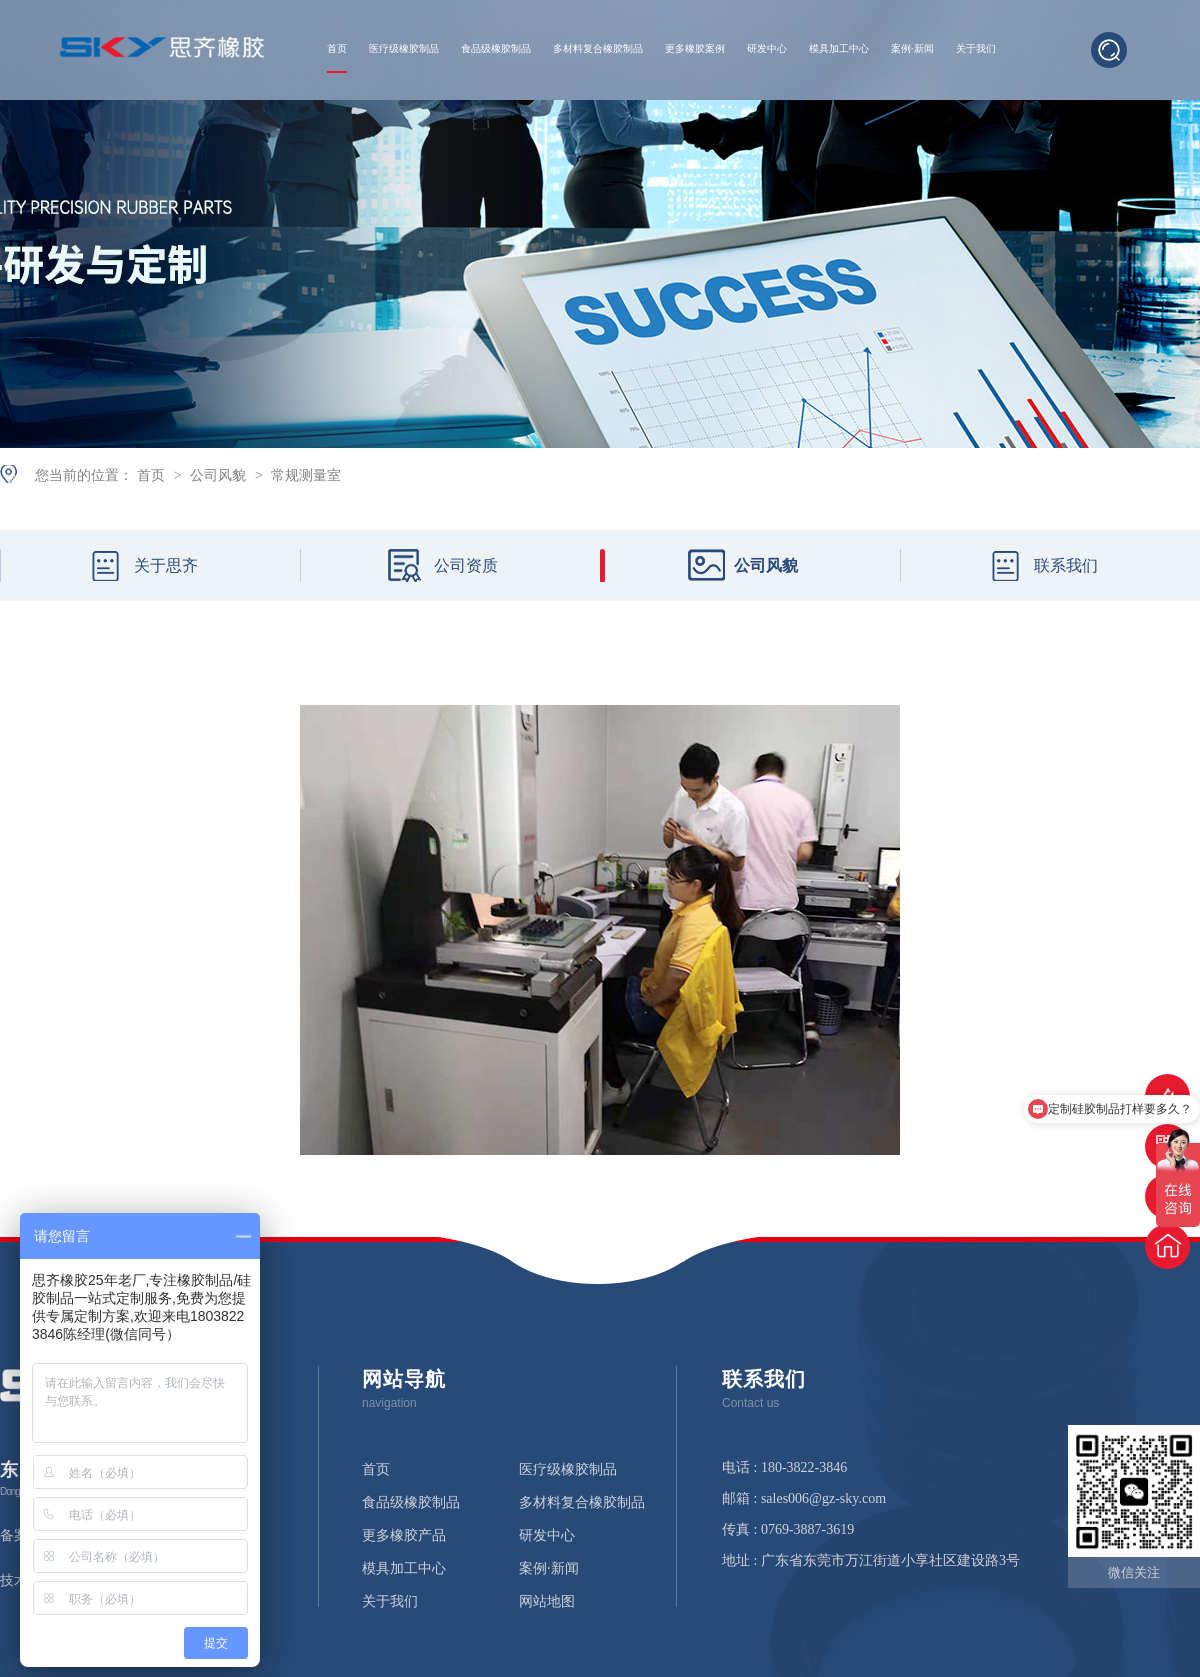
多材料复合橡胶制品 (598, 49)
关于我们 (976, 49)
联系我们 (1066, 565)
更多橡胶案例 (695, 49)
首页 (337, 49)
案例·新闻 (912, 49)
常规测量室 (306, 475)
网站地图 (547, 1602)
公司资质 (466, 565)
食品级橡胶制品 (496, 49)
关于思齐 (166, 565)
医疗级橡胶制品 (404, 49)
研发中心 (767, 49)
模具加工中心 (839, 49)
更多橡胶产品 (404, 1536)
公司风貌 (220, 475)
